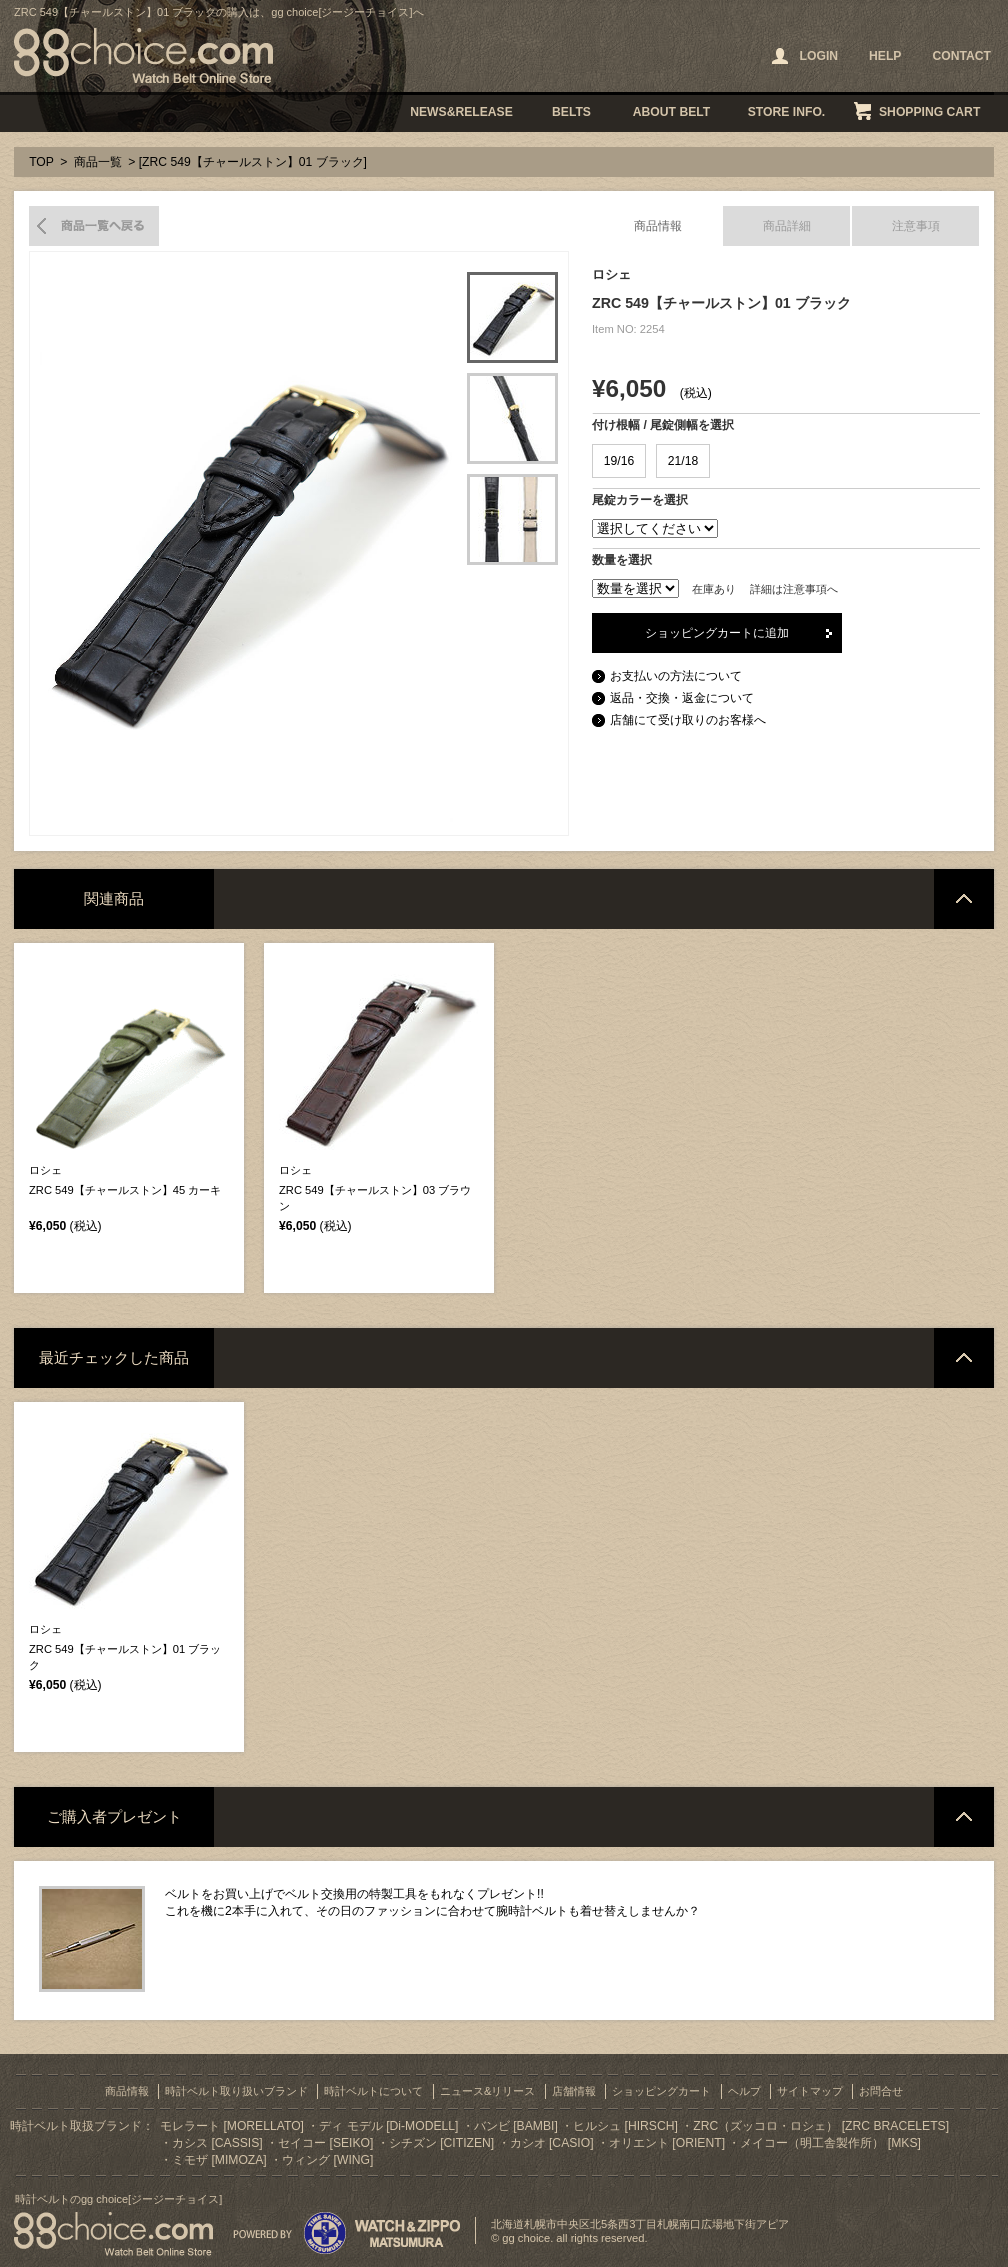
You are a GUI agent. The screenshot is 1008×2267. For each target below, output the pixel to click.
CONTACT (961, 56)
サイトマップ (810, 2091)
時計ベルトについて (373, 2091)
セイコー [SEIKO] (325, 2143)
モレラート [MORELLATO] (232, 2126)
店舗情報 (574, 2091)
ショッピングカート (661, 2091)
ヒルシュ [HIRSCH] (625, 2126)
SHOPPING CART (929, 112)
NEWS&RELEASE (461, 112)
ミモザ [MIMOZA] (219, 2160)
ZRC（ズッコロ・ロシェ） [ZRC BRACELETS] (821, 2126)
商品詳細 (787, 226)
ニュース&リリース (487, 2091)
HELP (885, 56)
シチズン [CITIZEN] (441, 2143)
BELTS (571, 112)
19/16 (619, 461)
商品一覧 (98, 162)
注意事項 (916, 226)
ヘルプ (744, 2091)
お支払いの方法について (676, 676)
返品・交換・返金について (682, 698)
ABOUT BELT (671, 112)
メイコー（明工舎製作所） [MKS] (830, 2143)
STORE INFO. (786, 112)
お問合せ (881, 2091)
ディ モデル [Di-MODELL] (388, 2126)
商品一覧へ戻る (94, 226)
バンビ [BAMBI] (516, 2126)
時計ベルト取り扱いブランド (236, 2091)
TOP (41, 162)
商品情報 (658, 226)
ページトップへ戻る (964, 899)
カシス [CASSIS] (217, 2143)
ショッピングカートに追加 (717, 633)
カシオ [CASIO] (552, 2143)
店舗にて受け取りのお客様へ (688, 720)
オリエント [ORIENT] (667, 2143)
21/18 (683, 461)
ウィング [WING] (327, 2160)
